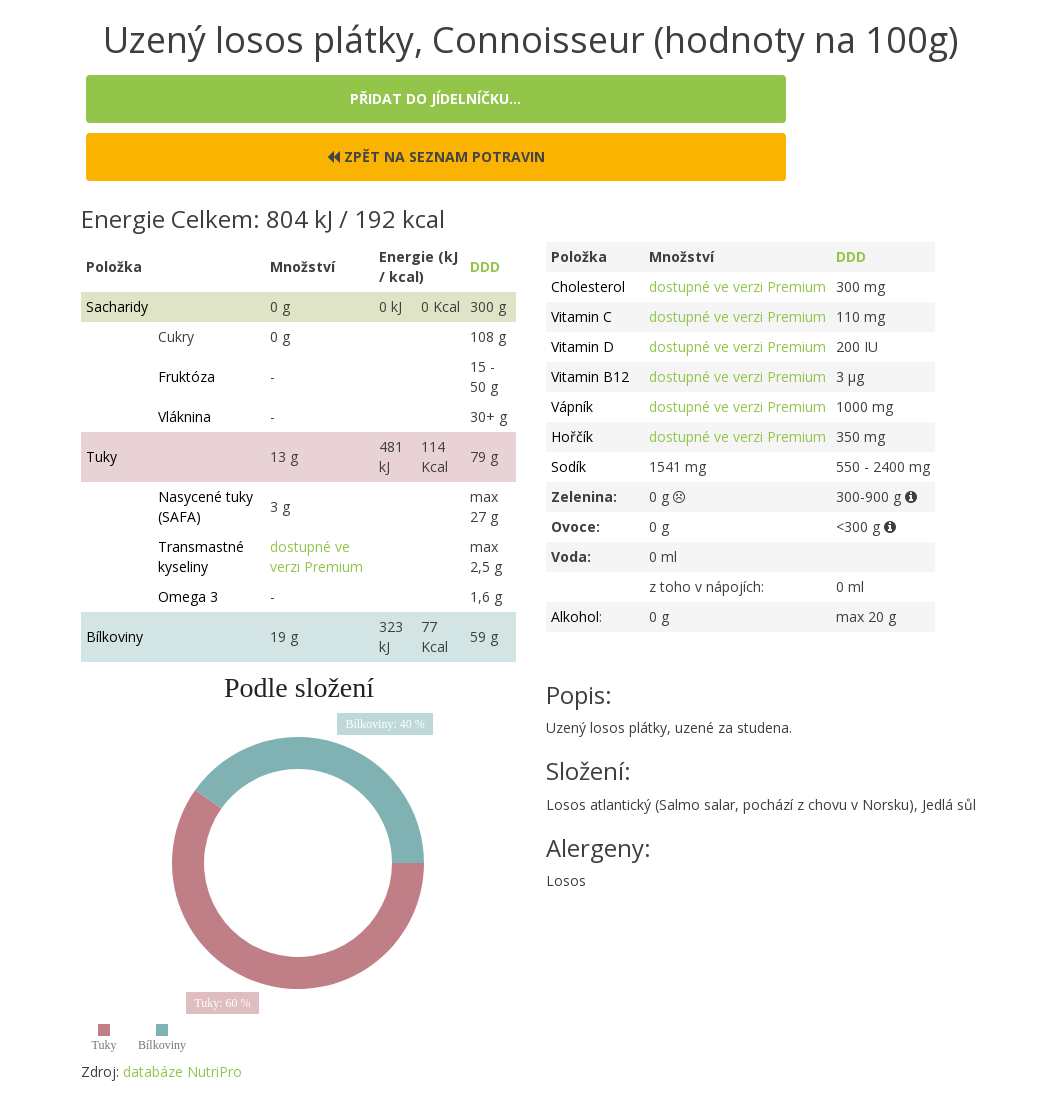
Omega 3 (188, 596)
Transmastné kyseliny (201, 556)
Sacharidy (117, 306)
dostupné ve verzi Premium (316, 556)
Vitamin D (582, 346)
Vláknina (184, 416)
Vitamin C (581, 316)
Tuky (101, 456)
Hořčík (572, 436)
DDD (485, 266)
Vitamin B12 (590, 376)
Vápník (572, 406)
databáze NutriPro (182, 1071)
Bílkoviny (114, 636)
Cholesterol (588, 286)
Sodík (568, 466)
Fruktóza (186, 376)
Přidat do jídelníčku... (435, 98)
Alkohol (575, 616)
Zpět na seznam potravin (436, 156)
